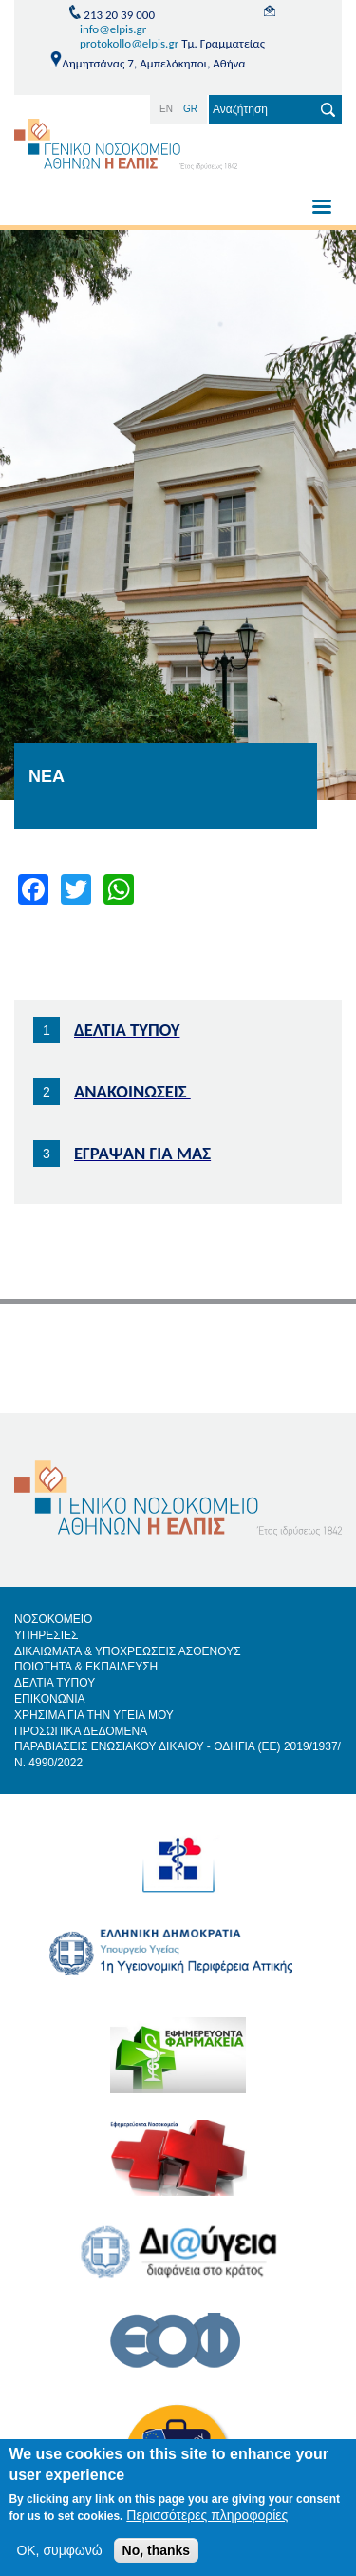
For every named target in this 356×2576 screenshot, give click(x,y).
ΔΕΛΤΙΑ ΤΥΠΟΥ (54, 1682)
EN (166, 109)
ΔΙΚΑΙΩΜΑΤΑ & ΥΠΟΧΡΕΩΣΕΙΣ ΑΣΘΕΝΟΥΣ (127, 1651)
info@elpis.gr (113, 29)
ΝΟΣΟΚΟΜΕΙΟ (53, 1619)
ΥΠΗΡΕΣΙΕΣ (46, 1635)
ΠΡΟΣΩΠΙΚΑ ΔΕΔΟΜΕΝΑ (80, 1731)
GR (190, 109)
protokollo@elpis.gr (129, 43)
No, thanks (156, 2550)
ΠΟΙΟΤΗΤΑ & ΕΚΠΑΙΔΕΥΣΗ (86, 1666)
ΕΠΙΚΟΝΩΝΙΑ (49, 1699)
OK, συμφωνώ (59, 2550)
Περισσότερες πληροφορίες (207, 2515)
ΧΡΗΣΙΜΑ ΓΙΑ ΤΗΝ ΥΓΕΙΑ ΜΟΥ (94, 1715)
